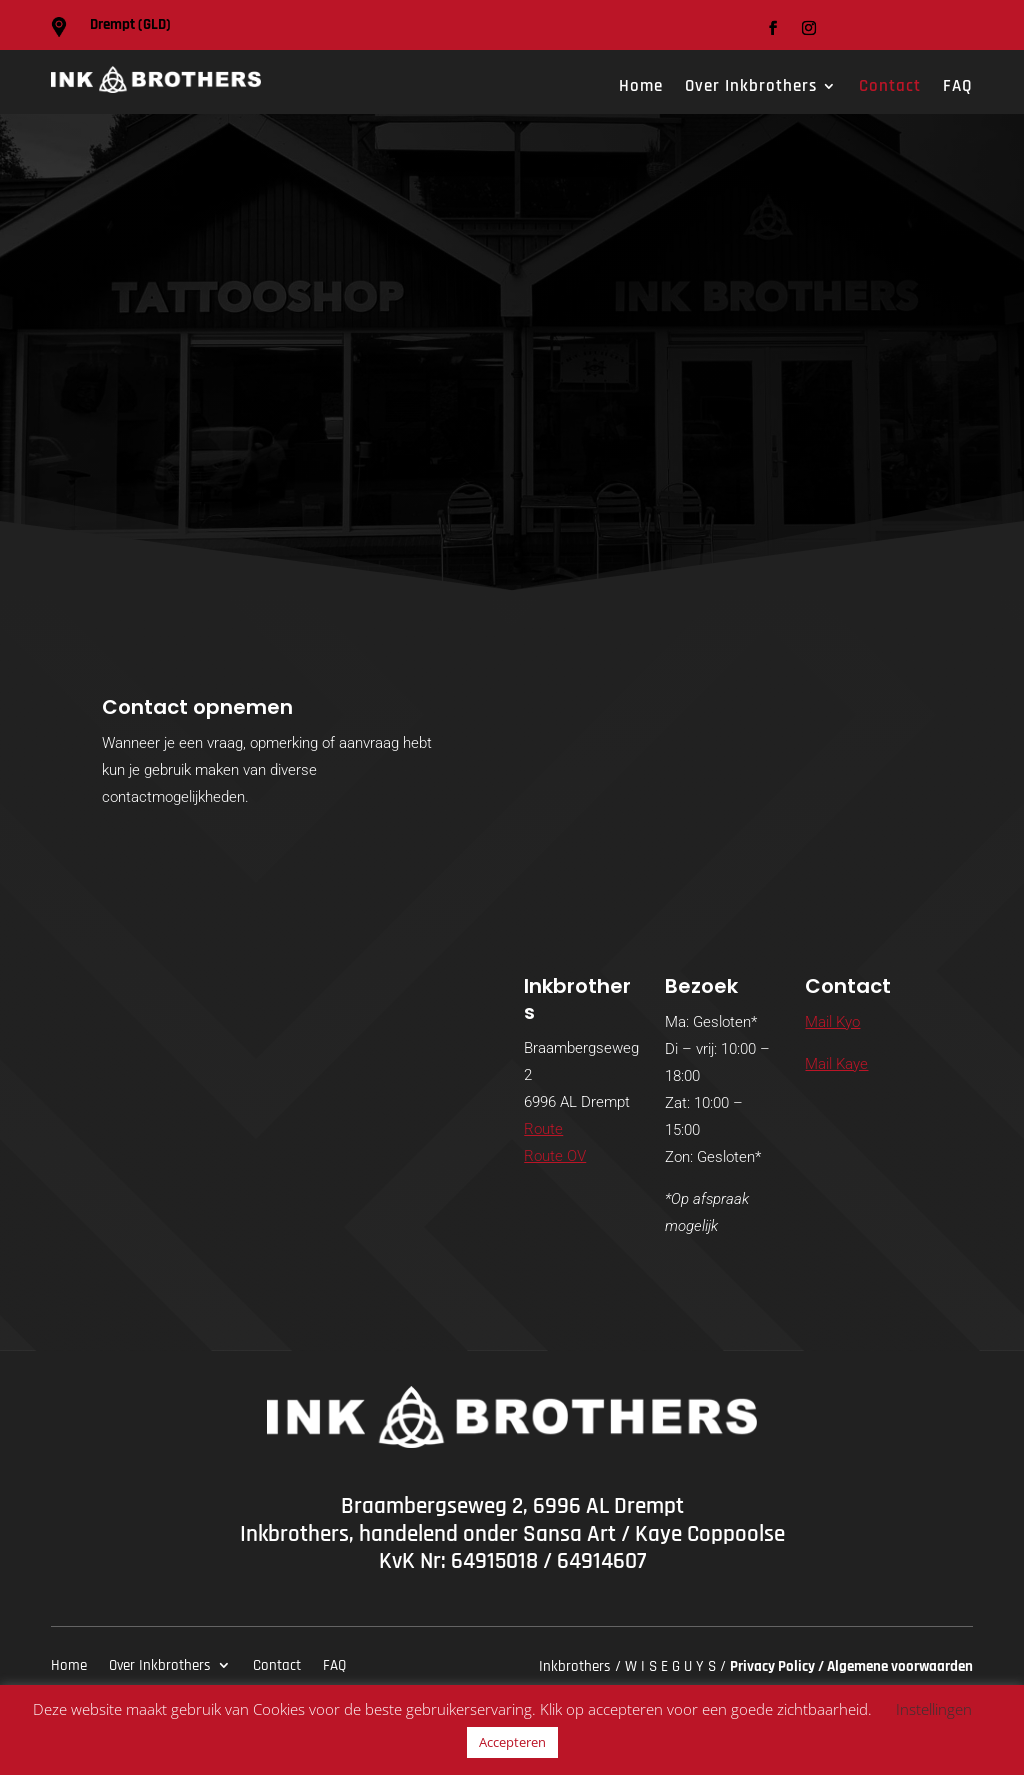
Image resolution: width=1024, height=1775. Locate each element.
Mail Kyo (832, 1022)
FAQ (958, 88)
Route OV (555, 1156)
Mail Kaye (836, 1064)
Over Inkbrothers (751, 88)
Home (641, 88)
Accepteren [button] (512, 1742)
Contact (890, 88)
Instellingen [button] (934, 1709)
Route (543, 1129)
